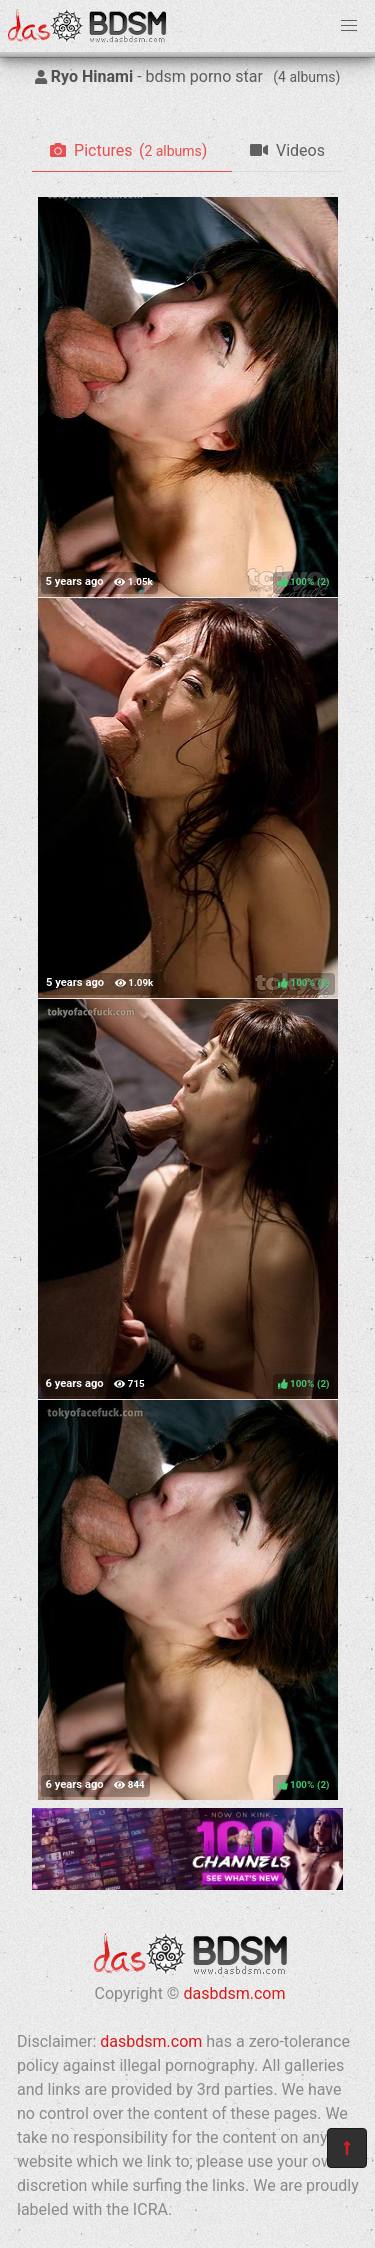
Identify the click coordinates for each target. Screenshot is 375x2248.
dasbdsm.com (234, 1993)
